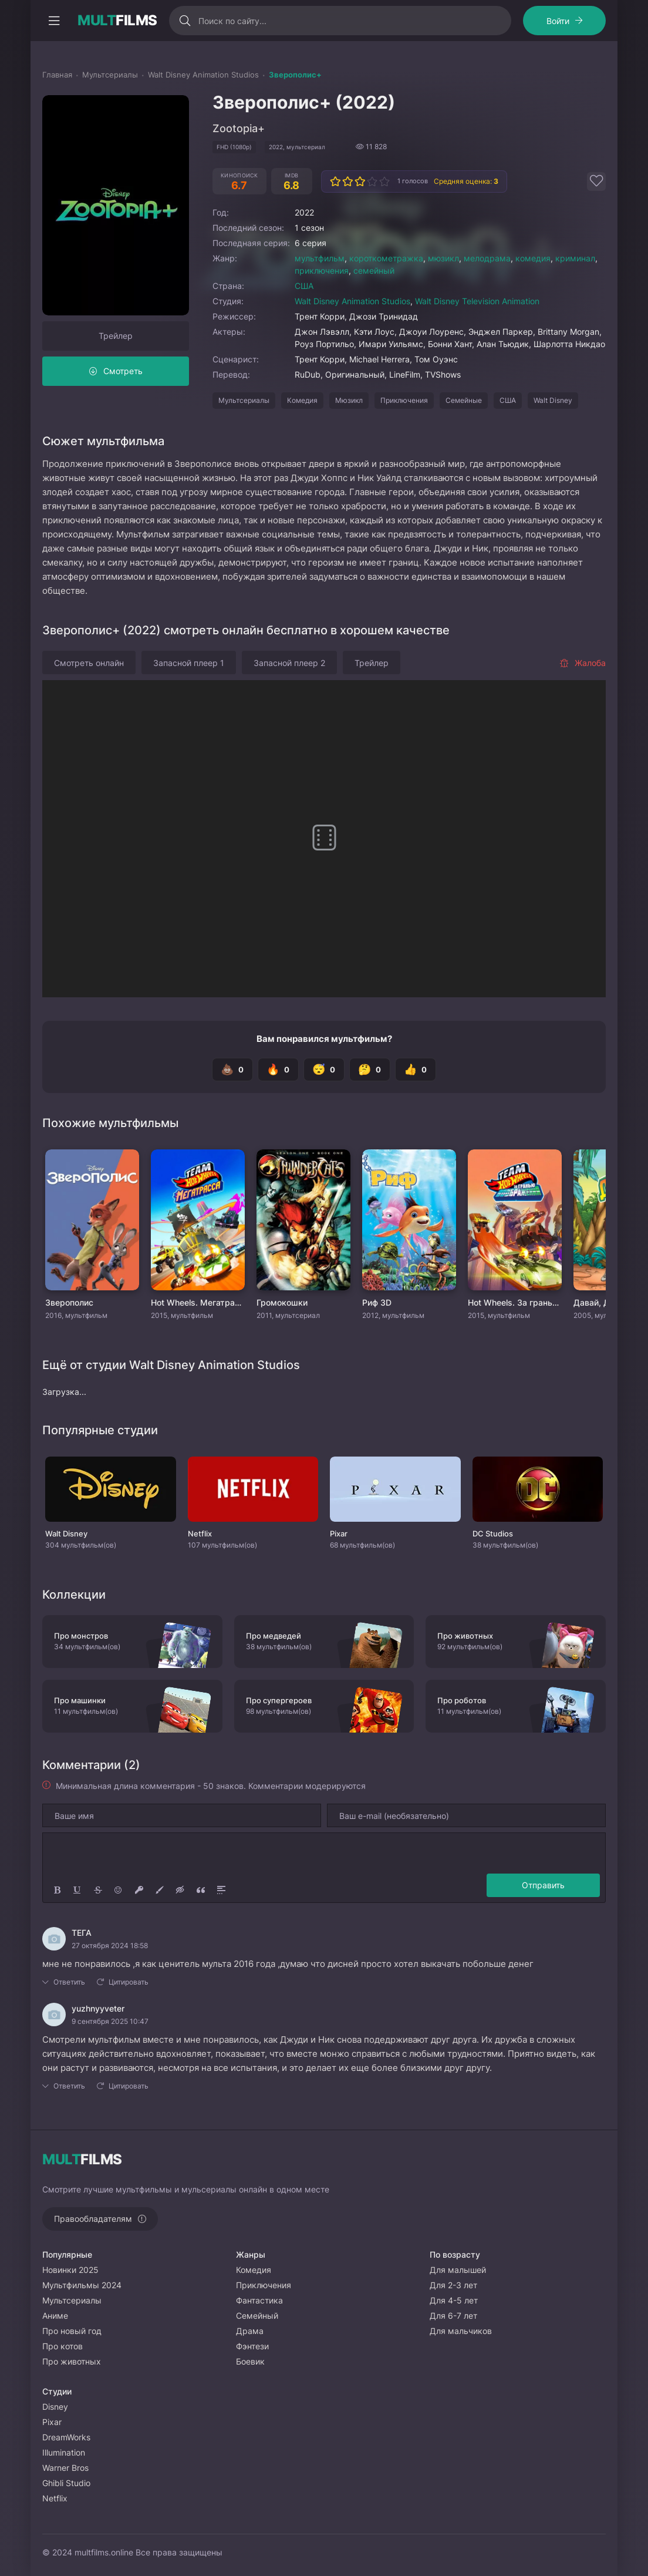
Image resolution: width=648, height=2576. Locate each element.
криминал (575, 258)
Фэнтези (252, 2346)
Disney (55, 2407)
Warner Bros (65, 2468)
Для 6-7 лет (453, 2316)
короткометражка (386, 258)
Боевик (250, 2361)
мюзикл (443, 258)
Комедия (302, 400)
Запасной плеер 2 (289, 663)
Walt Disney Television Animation (477, 301)
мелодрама (487, 258)
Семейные (464, 400)
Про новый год (72, 2331)
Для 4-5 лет (454, 2300)
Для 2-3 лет (453, 2285)
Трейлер (116, 336)
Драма (250, 2331)
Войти (557, 21)
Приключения (404, 400)
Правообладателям (93, 2219)
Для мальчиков (461, 2331)
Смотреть (123, 371)
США (304, 286)
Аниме (55, 2316)
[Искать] (185, 20)
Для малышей (458, 2270)
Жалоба (582, 663)
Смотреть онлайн (89, 663)
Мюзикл (349, 400)
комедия (533, 258)
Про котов (62, 2346)
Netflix (55, 2498)
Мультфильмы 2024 (82, 2285)
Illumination (63, 2452)
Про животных (71, 2361)
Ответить (69, 1982)
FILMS (117, 20)
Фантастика (259, 2300)
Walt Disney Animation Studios (352, 301)
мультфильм (320, 258)
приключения (322, 270)
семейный (373, 270)
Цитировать (128, 1982)
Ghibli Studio (66, 2483)
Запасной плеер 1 (188, 663)
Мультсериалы (243, 400)
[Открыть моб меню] (54, 20)
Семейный (257, 2316)
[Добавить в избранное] (596, 181)
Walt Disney (553, 400)
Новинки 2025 (70, 2270)
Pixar (52, 2422)
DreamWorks (66, 2437)
